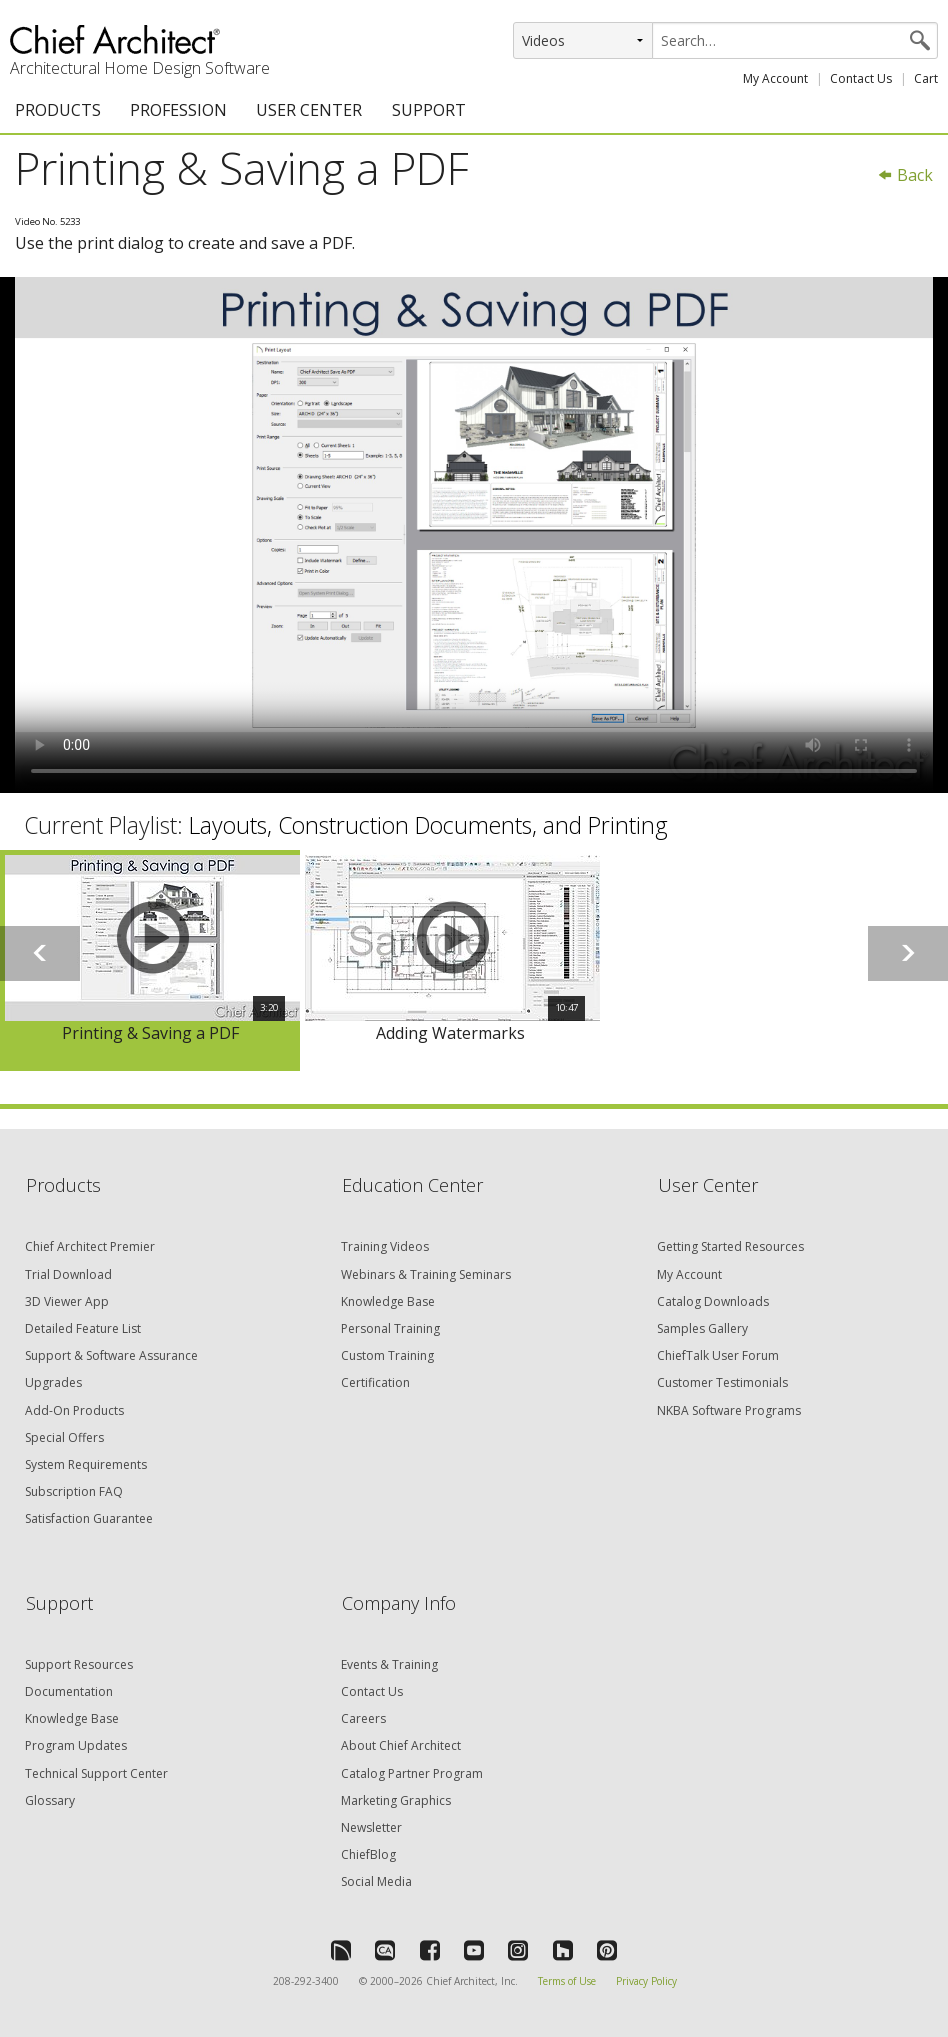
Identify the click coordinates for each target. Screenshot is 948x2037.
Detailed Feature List (83, 1328)
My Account (775, 78)
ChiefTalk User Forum (718, 1355)
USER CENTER (309, 110)
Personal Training (390, 1328)
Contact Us (861, 78)
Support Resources (79, 1664)
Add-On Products (74, 1410)
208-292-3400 (306, 1981)
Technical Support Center (96, 1773)
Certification (375, 1382)
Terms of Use (567, 1981)
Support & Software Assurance (111, 1355)
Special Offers (64, 1437)
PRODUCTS (58, 110)
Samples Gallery (702, 1328)
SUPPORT (429, 110)
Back (905, 175)
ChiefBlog (368, 1854)
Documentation (69, 1691)
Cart (926, 78)
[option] (150, 961)
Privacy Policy (646, 1981)
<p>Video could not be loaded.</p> (474, 535)
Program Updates (76, 1745)
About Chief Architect (401, 1745)
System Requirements (86, 1464)
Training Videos (385, 1246)
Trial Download (68, 1274)
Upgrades (53, 1382)
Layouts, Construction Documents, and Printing (428, 825)
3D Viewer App (67, 1301)
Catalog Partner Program (412, 1773)
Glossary (50, 1800)
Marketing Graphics (396, 1800)
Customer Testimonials (722, 1382)
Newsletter (371, 1827)
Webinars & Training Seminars (426, 1274)
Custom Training (387, 1355)
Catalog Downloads (713, 1301)
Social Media (376, 1881)
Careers (363, 1718)
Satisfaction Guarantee (89, 1518)
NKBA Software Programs (729, 1410)
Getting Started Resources (730, 1246)
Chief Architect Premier (90, 1246)
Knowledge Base (388, 1301)
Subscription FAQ (74, 1491)
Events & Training (389, 1664)
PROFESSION (178, 110)
